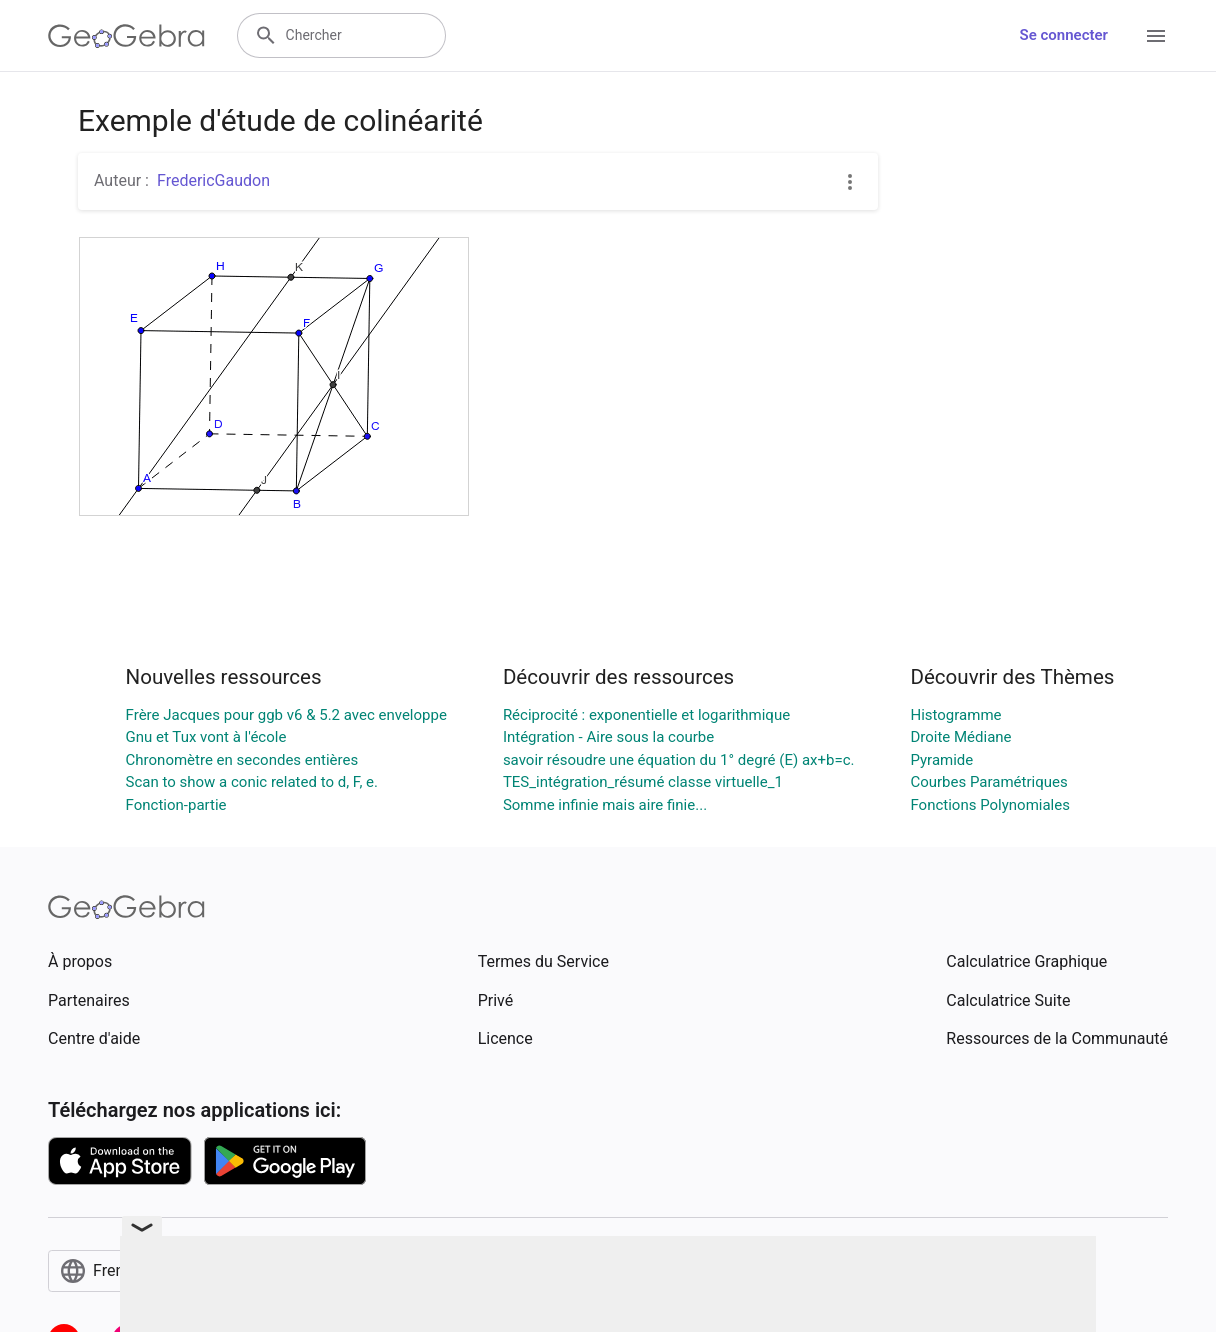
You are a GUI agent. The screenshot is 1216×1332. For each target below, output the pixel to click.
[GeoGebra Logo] (126, 36)
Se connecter (1064, 35)
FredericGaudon (213, 180)
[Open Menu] (1156, 36)
